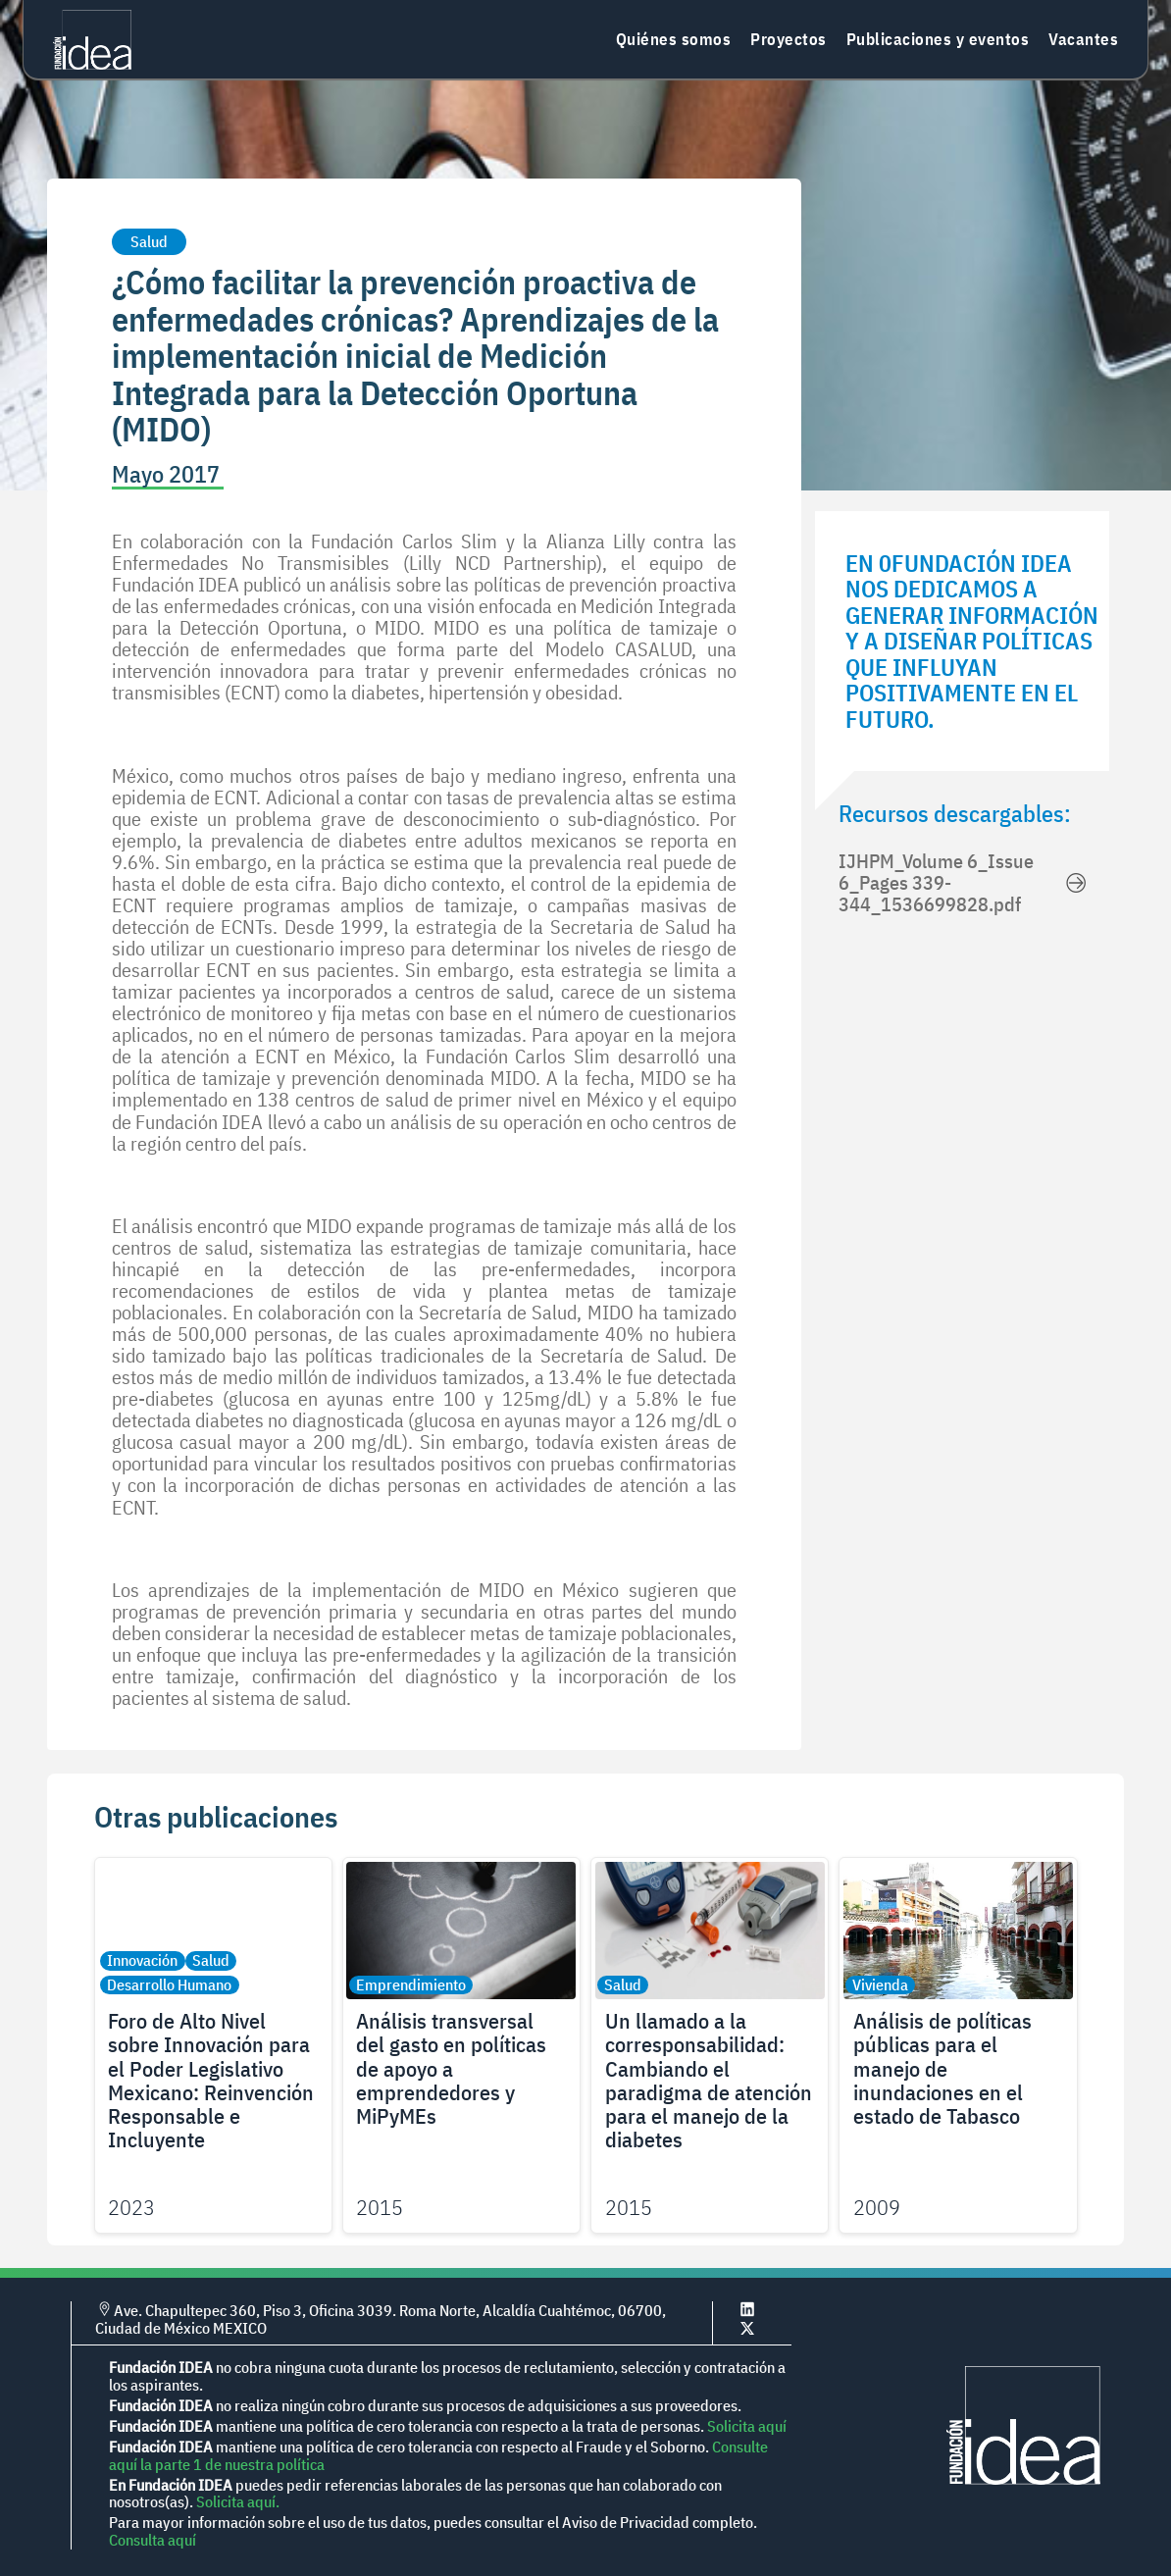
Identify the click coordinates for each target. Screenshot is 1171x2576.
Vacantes (1083, 39)
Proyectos (788, 39)
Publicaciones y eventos (938, 39)
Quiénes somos (674, 39)
